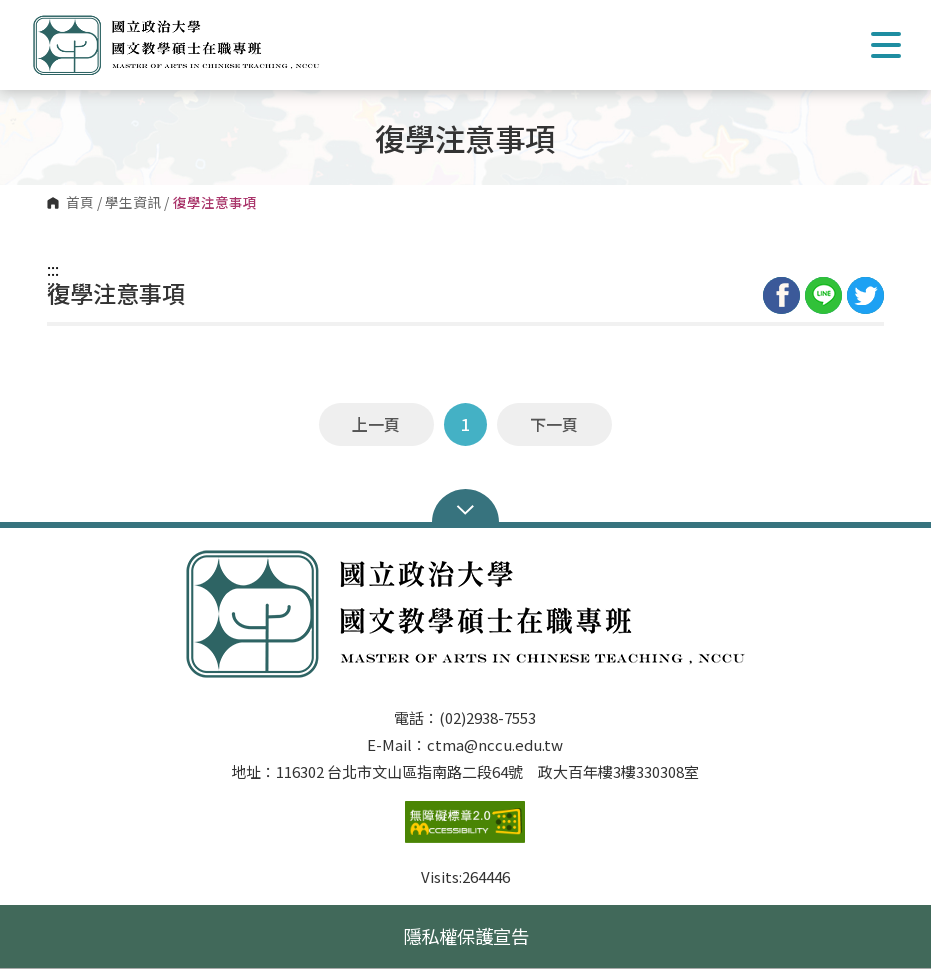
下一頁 (554, 424)
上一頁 (376, 424)
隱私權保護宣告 (466, 936)
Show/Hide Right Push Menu (886, 45)
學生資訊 (133, 203)
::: (53, 269)
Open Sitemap (465, 508)
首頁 (80, 203)
